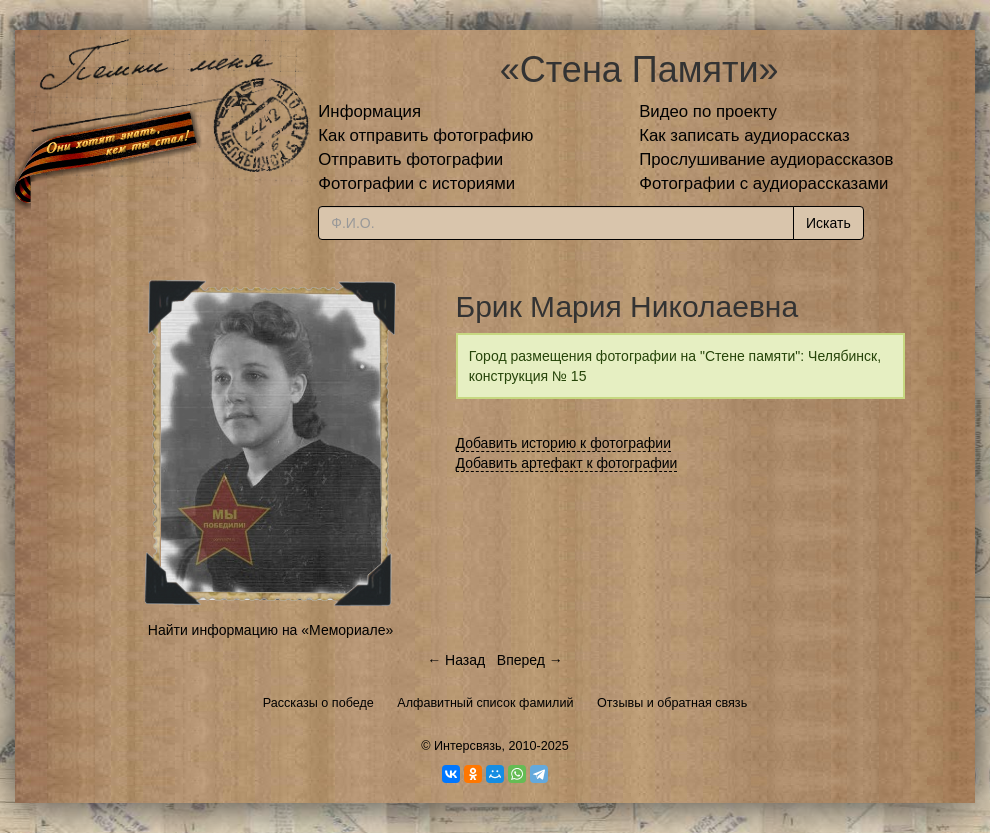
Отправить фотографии (410, 159)
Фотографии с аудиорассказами (763, 183)
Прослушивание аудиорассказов (766, 159)
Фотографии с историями (416, 183)
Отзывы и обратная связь (672, 703)
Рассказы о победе (318, 703)
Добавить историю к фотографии (564, 443)
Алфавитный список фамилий (485, 703)
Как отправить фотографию (425, 135)
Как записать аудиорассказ (744, 135)
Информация (369, 111)
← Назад (456, 660)
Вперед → (530, 660)
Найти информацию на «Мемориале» (270, 630)
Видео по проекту (708, 111)
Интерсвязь (468, 746)
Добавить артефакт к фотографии (567, 463)
